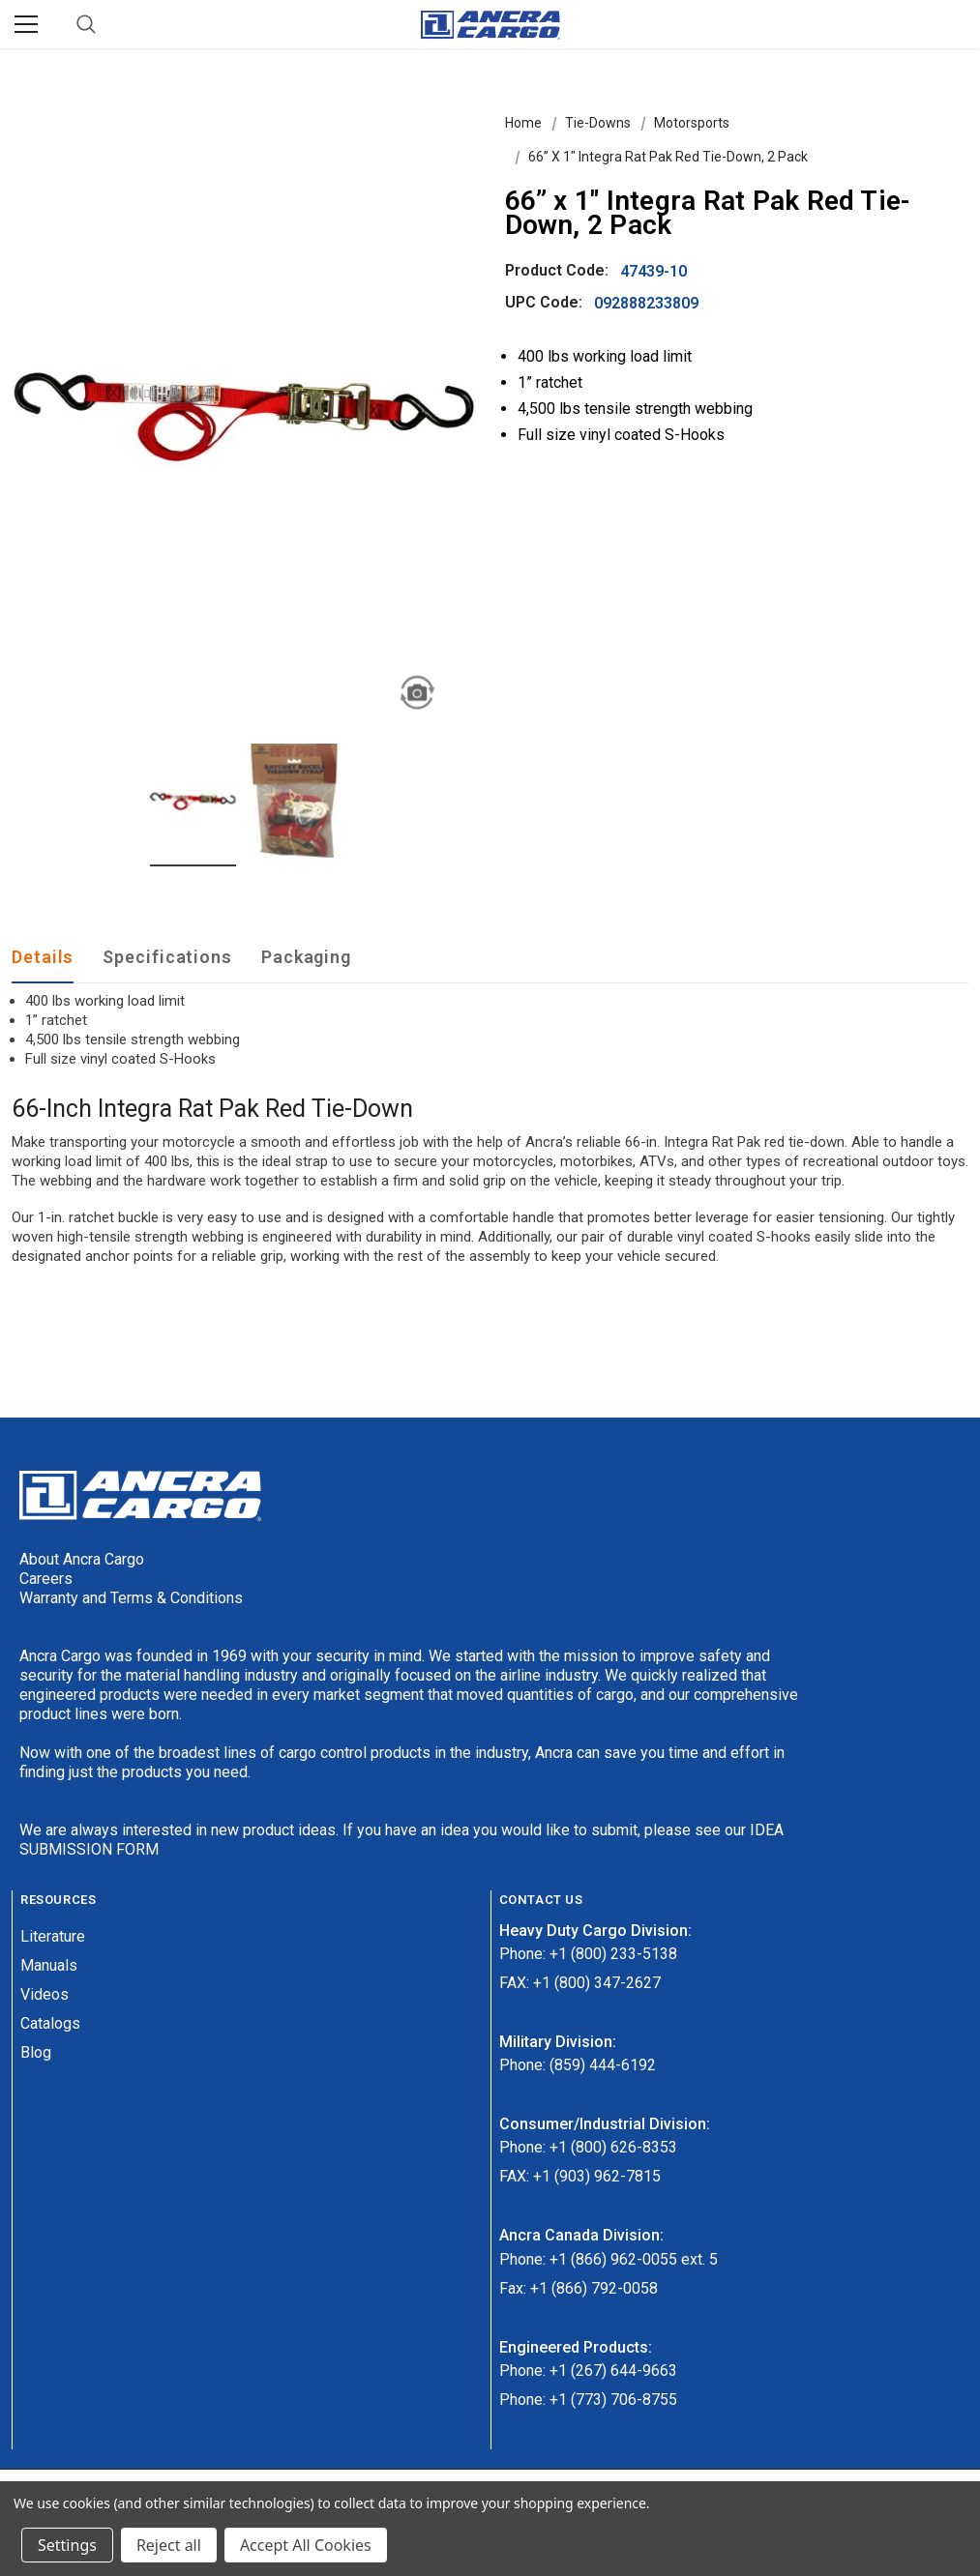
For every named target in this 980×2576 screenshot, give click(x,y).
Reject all (168, 2545)
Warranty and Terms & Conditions (131, 1598)
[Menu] (26, 24)
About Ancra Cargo (81, 1559)
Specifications (167, 957)
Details (43, 957)
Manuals (48, 1965)
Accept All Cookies (305, 2545)
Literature (52, 1936)
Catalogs (50, 2023)
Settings (67, 2545)
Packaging (306, 957)
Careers (46, 1578)
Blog (35, 2052)
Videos (44, 1994)
